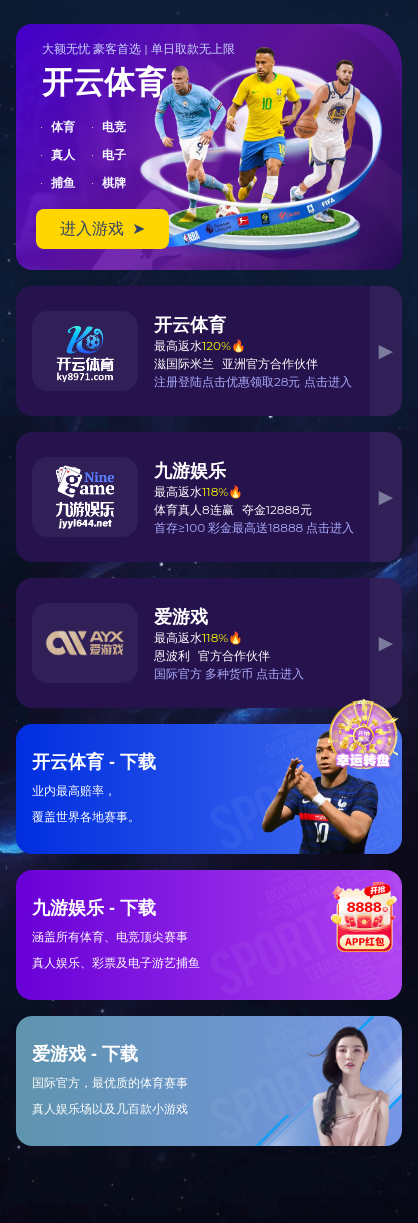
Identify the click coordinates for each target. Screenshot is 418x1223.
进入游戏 (102, 228)
